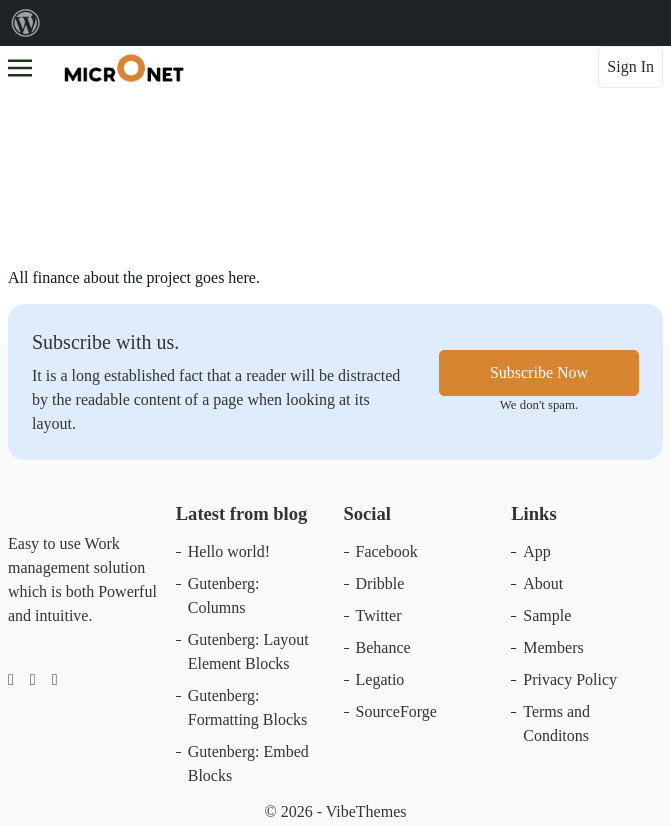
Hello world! (229, 551)
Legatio (380, 679)
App (537, 551)
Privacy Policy (570, 679)
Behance (383, 647)
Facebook (387, 551)
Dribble (380, 583)
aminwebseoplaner (263, 195)
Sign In (630, 66)
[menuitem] (26, 23)
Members (553, 647)
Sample (547, 615)
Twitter (379, 615)
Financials (60, 155)
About (543, 583)
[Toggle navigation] (20, 65)
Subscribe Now (539, 372)
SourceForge (396, 711)
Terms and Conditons (556, 723)
